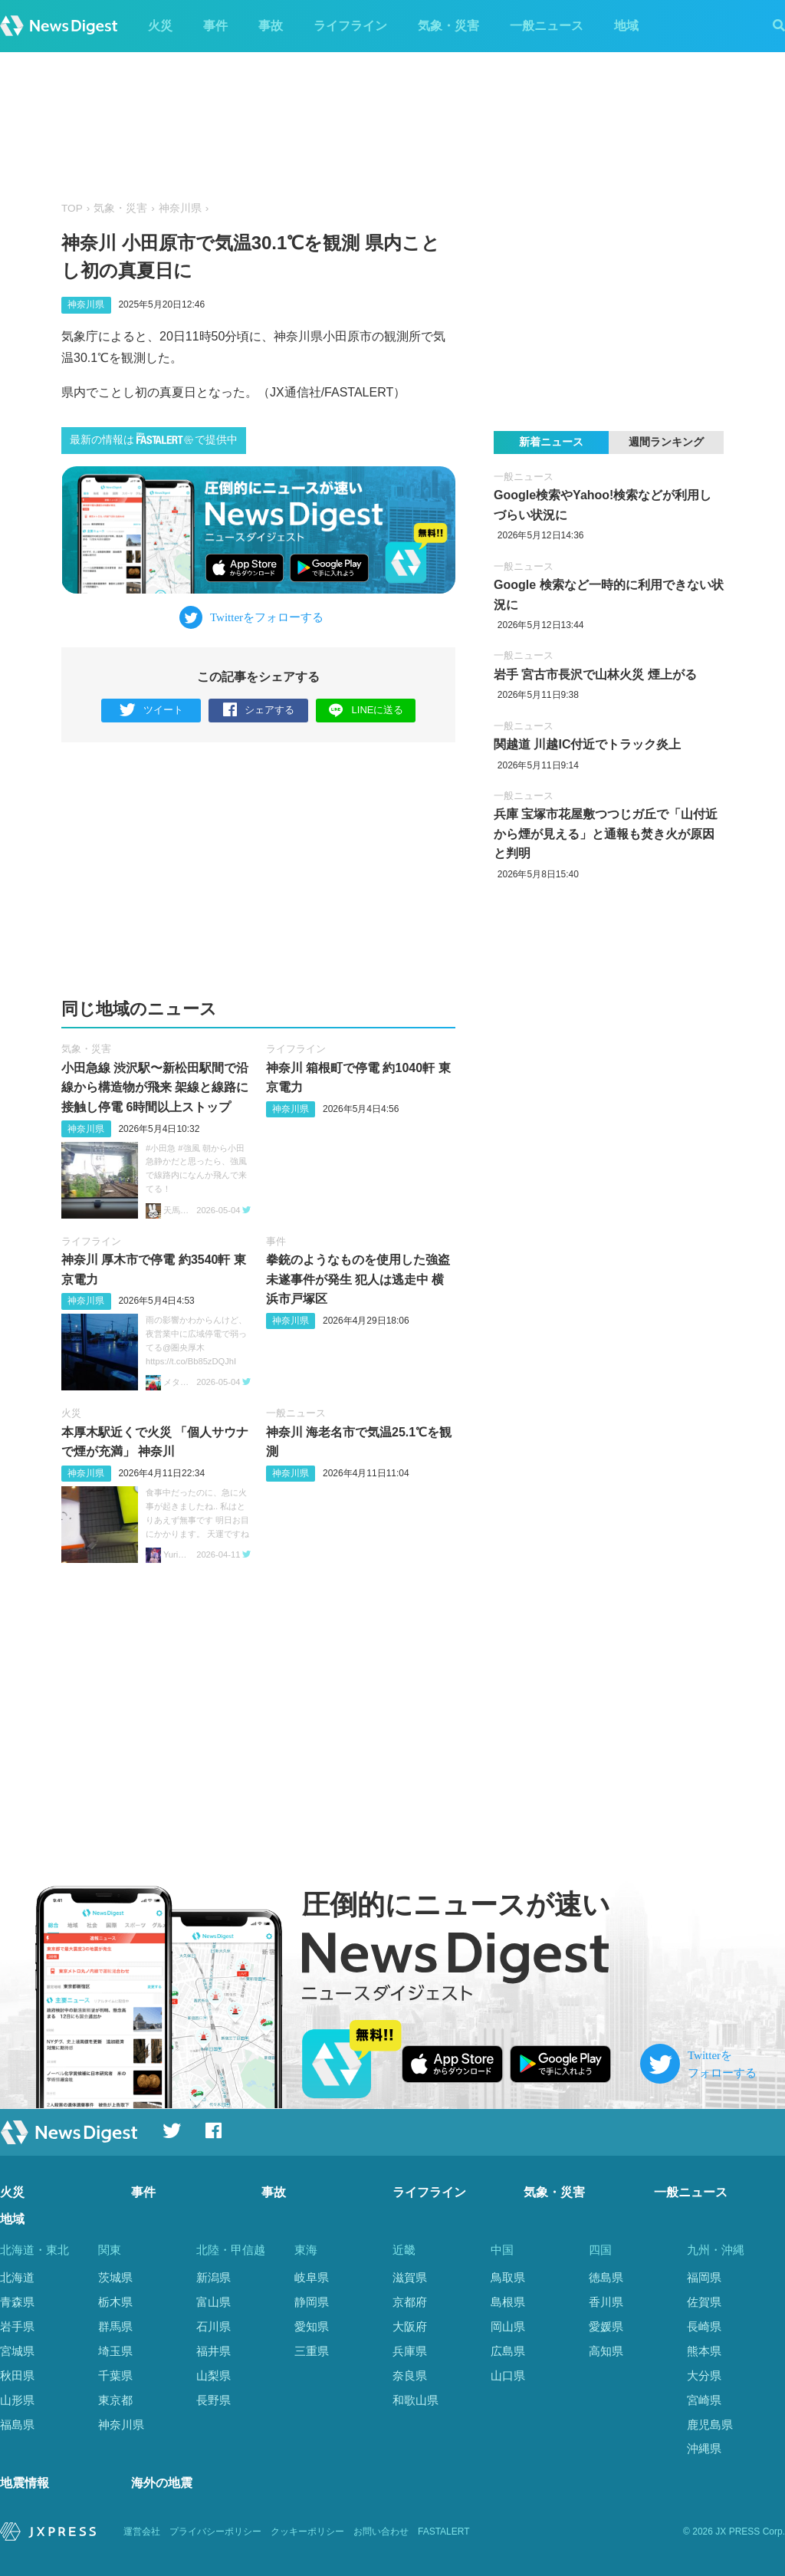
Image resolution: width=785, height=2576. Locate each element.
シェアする (258, 710)
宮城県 (17, 2350)
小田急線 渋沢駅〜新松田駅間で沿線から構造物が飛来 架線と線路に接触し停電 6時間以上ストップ (154, 1087)
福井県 (213, 2350)
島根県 (508, 2301)
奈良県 (409, 2375)
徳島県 (606, 2277)
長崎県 (704, 2326)
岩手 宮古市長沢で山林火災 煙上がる (595, 674)
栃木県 (115, 2301)
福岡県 (704, 2277)
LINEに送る (366, 710)
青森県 (17, 2301)
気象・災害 (448, 25)
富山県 (213, 2301)
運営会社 (141, 2531)
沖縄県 (704, 2448)
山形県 (17, 2400)
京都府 (409, 2301)
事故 (270, 25)
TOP (72, 208)
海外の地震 (161, 2483)
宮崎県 (704, 2400)
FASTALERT (444, 2531)
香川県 (606, 2301)
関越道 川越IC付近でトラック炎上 (587, 744)
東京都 (115, 2400)
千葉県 (115, 2375)
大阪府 (409, 2326)
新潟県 (213, 2277)
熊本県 (704, 2350)
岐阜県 (311, 2277)
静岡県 (311, 2301)
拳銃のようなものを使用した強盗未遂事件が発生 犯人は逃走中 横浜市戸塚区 (358, 1279)
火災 (160, 25)
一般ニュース (546, 25)
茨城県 (115, 2277)
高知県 (606, 2350)
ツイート (151, 710)
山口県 (508, 2375)
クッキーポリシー (307, 2531)
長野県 (213, 2400)
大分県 (704, 2375)
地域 (626, 25)
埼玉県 (115, 2350)
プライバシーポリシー (215, 2531)
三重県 (311, 2350)
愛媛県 (606, 2326)
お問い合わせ (381, 2531)
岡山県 (508, 2326)
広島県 (508, 2350)
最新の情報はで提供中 (154, 439)
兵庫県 (409, 2350)
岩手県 (17, 2326)
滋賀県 (409, 2277)
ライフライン (350, 25)
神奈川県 (180, 208)
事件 (215, 25)
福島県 (17, 2424)
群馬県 (115, 2326)
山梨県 (213, 2375)
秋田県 (17, 2375)
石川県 (213, 2326)
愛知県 (311, 2326)
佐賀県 (704, 2301)
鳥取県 (508, 2277)
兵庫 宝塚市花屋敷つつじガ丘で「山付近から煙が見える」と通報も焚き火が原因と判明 (606, 834)
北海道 (17, 2277)
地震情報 (24, 2483)
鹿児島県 (710, 2424)
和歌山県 (415, 2400)
